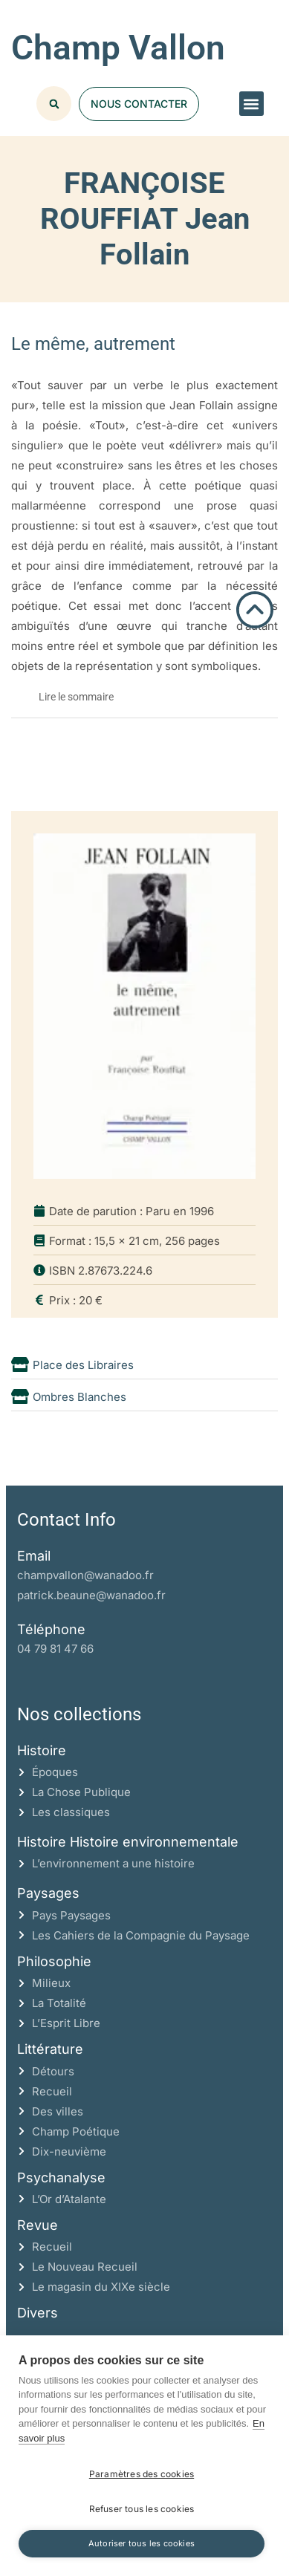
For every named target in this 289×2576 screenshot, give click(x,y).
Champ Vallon (118, 47)
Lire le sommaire (76, 697)
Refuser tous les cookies (142, 2508)
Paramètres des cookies (141, 2473)
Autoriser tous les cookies (141, 2543)
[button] (251, 103)
